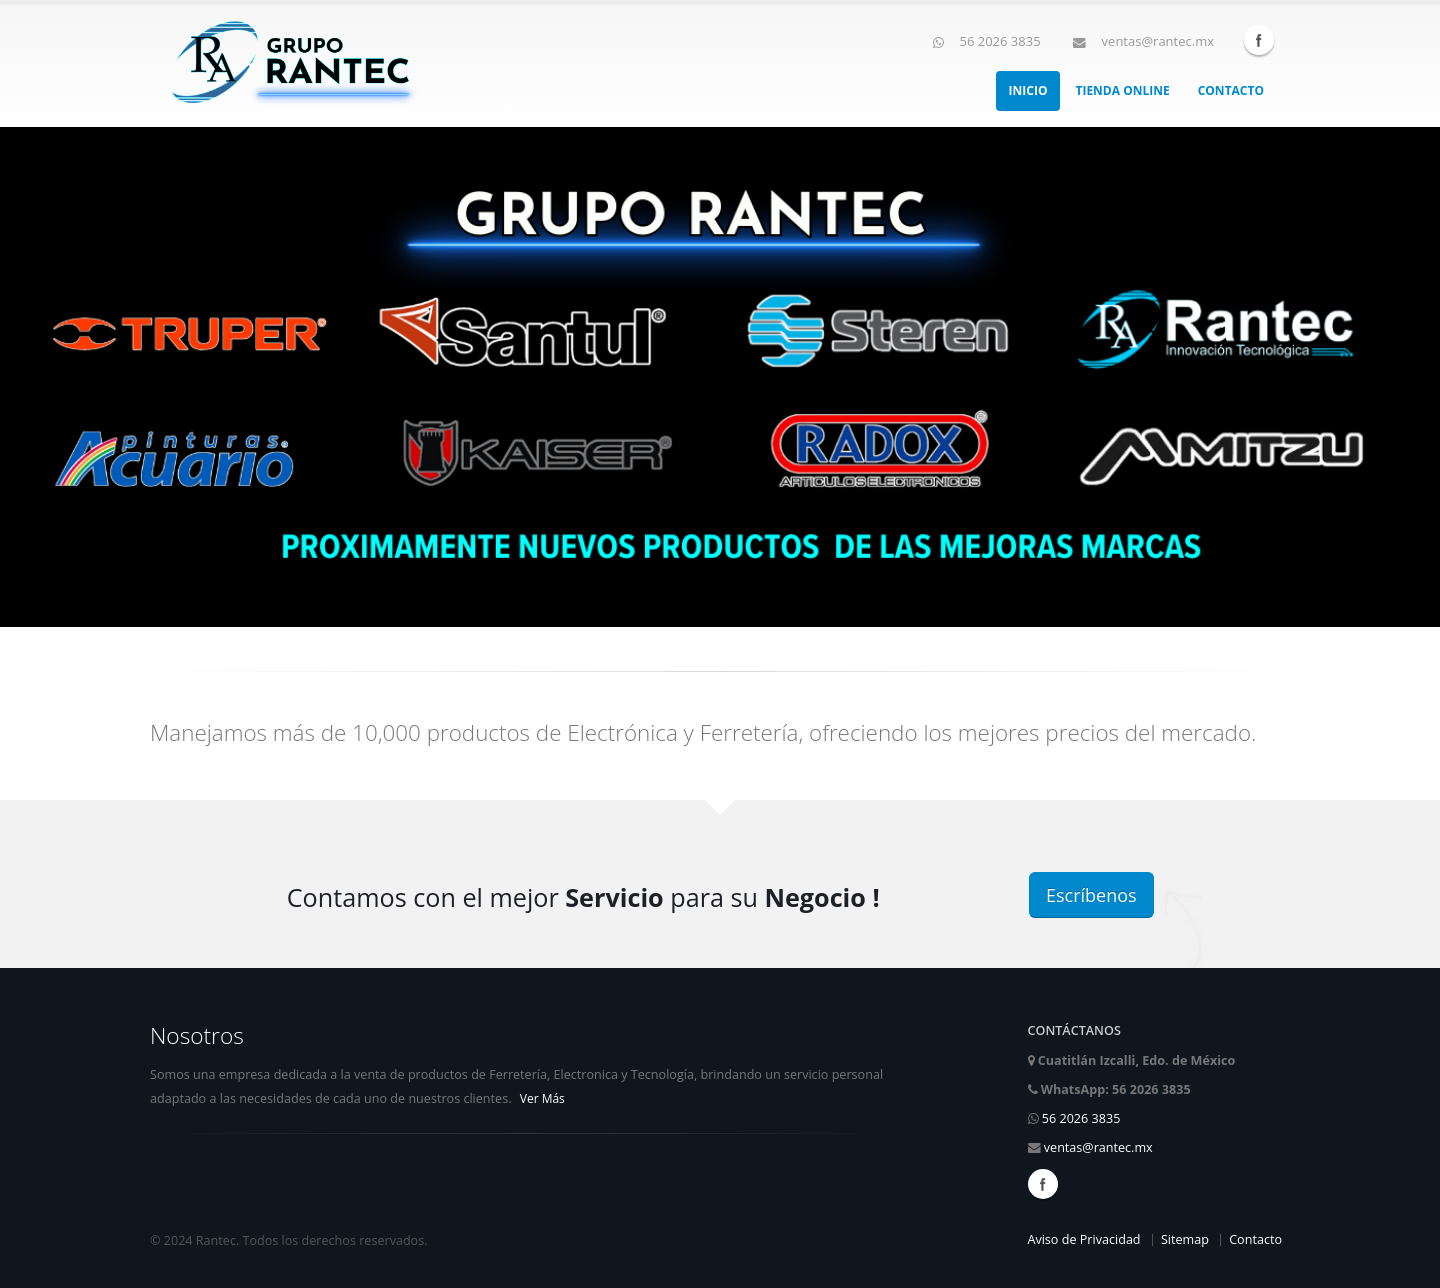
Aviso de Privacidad (1083, 1239)
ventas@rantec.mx (1098, 1147)
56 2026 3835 (1081, 1118)
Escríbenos (1091, 895)
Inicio (1028, 90)
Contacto (1231, 90)
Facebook (1259, 40)
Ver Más (542, 1098)
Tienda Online (1122, 90)
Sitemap (1185, 1239)
